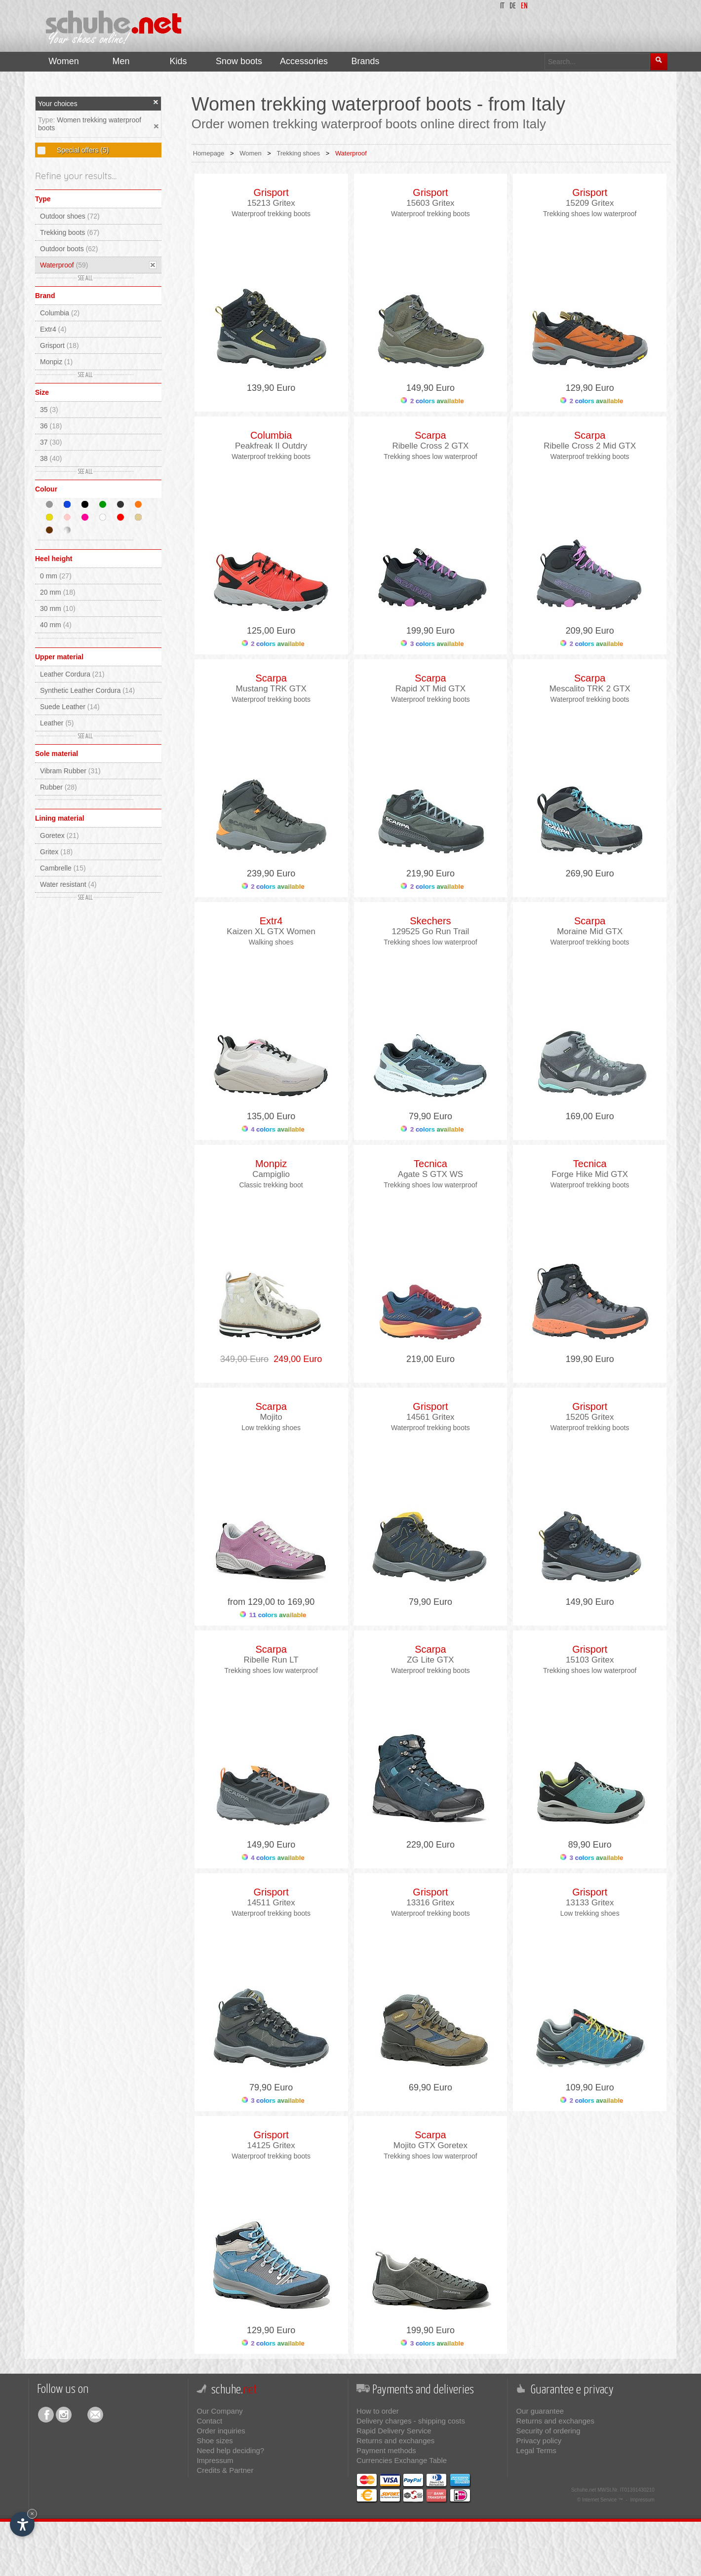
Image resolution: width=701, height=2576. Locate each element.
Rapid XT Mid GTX (430, 688)
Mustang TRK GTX (270, 688)
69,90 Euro (430, 2087)
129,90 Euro (590, 388)
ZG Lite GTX (430, 1660)
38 (51, 458)
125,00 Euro (271, 631)
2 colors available (432, 401)
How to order (377, 2411)
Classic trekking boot (271, 1185)
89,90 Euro (590, 1845)
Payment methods (386, 2450)
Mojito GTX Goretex (430, 2145)
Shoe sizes (214, 2440)
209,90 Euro (590, 631)
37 (51, 442)
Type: (47, 120)
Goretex (59, 835)
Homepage (209, 153)
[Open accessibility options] (22, 2524)
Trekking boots (69, 232)
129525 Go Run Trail (430, 931)
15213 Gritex (271, 203)
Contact (209, 2421)
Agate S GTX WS (430, 1174)
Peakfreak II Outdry (271, 446)
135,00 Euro (271, 1116)
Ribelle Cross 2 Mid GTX (590, 446)
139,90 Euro (271, 388)
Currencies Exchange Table (401, 2460)
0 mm (56, 576)
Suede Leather (70, 707)
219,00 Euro (430, 1359)
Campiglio (271, 1174)
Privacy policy (538, 2440)
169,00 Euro (590, 1116)
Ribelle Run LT (271, 1660)
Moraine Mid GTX (590, 931)
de (512, 6)
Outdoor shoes (70, 216)
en (524, 6)
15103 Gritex (590, 1660)
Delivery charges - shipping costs (410, 2421)
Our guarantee (540, 2411)
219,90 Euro (430, 873)
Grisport (59, 345)
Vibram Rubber (70, 771)
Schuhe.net (583, 2490)
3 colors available (432, 643)
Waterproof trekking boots (271, 214)
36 (51, 426)
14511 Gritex (271, 1902)
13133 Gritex (590, 1902)
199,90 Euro (430, 631)
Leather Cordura (72, 674)
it (502, 6)
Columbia (59, 313)
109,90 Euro (590, 2087)
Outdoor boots (69, 249)
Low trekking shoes (271, 1428)
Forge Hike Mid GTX (589, 1174)
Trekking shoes (298, 153)
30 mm (58, 608)
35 (49, 410)
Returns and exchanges (395, 2440)
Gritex (56, 852)
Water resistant (68, 884)
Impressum (214, 2460)
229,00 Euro (430, 1845)
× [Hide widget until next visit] (32, 2513)
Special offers (82, 150)
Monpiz (56, 362)
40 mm (56, 625)
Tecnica (430, 1163)
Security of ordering (548, 2430)
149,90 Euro (430, 388)
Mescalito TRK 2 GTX (589, 688)
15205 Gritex (590, 1417)
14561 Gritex (430, 1417)
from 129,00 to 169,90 (271, 1602)
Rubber (58, 787)
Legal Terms (536, 2450)
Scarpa (430, 435)
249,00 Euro (295, 1359)
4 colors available (273, 1129)
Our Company (219, 2411)
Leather (57, 723)
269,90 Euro (590, 873)
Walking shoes (271, 942)
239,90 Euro (271, 873)
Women (250, 153)
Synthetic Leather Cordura (87, 690)
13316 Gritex (430, 1902)
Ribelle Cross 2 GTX (430, 446)
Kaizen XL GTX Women (271, 931)
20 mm (58, 592)
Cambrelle (63, 868)
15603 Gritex (430, 203)
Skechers (430, 920)
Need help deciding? (230, 2450)
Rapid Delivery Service (393, 2430)
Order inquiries (220, 2430)
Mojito (271, 1417)
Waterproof (64, 265)
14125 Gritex (271, 2145)
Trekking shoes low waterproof (589, 214)
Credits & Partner (224, 2470)
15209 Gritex (590, 203)
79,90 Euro (430, 1116)
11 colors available (273, 1615)
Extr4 (53, 329)
